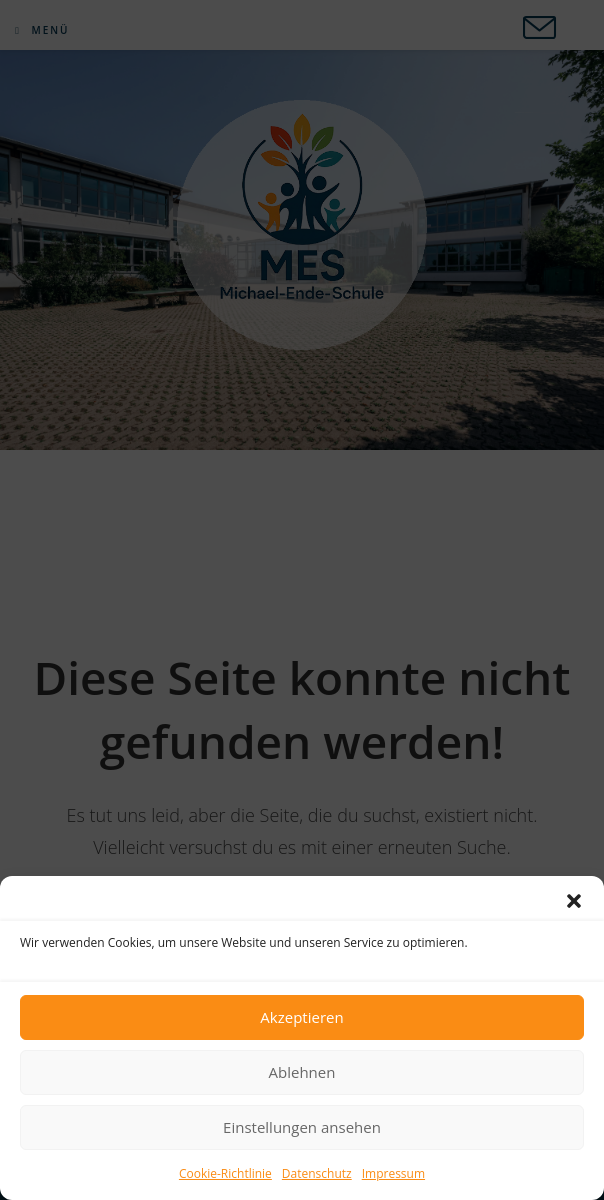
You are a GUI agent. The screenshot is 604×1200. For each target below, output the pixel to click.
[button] (574, 901)
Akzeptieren (301, 1017)
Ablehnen (302, 1072)
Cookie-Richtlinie (225, 1173)
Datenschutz (317, 1173)
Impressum (393, 1173)
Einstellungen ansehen (302, 1127)
